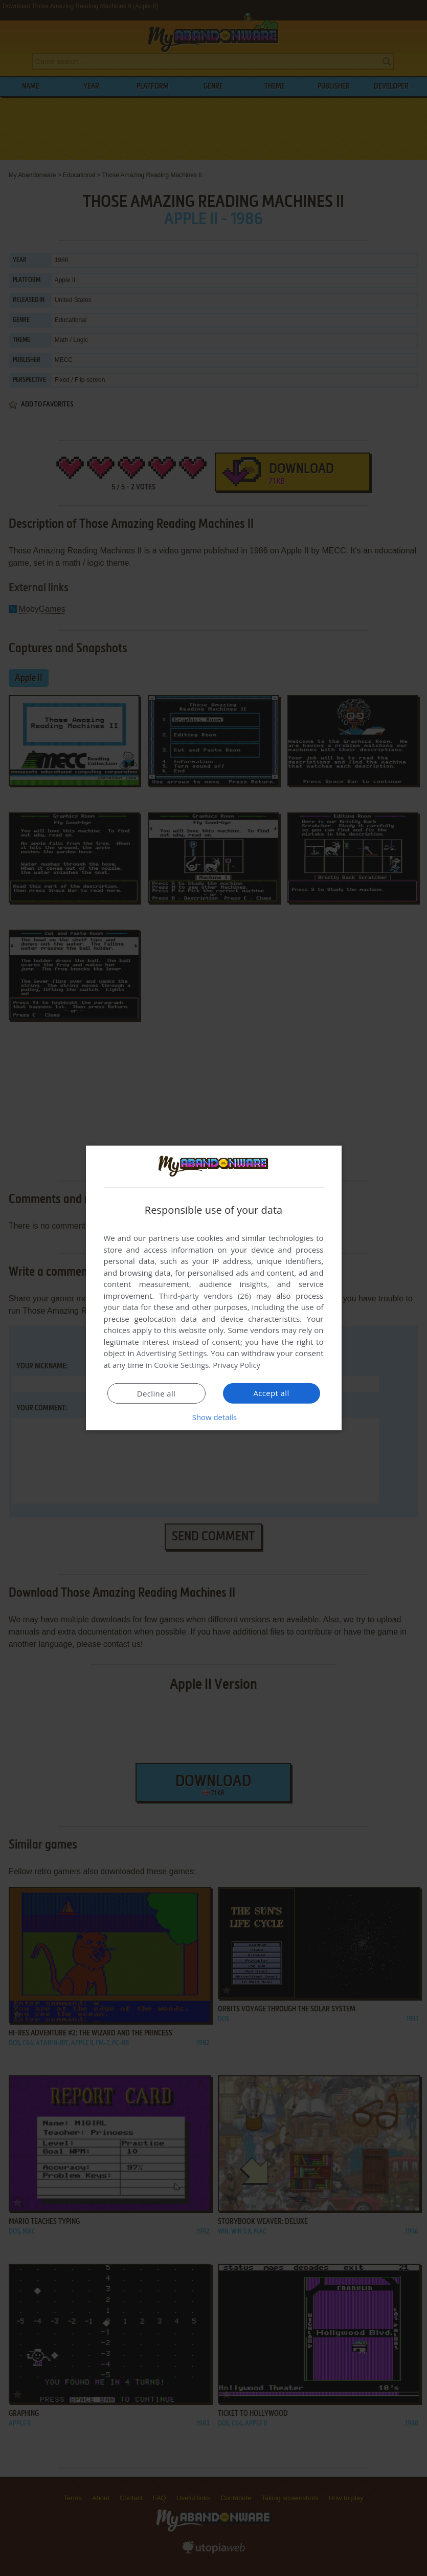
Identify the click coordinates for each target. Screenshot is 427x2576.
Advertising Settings (172, 1353)
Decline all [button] (156, 1393)
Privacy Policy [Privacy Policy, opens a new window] (237, 1365)
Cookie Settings (181, 1365)
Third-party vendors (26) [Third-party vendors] (205, 1296)
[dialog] (214, 1288)
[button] (213, 1417)
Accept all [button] (271, 1393)
